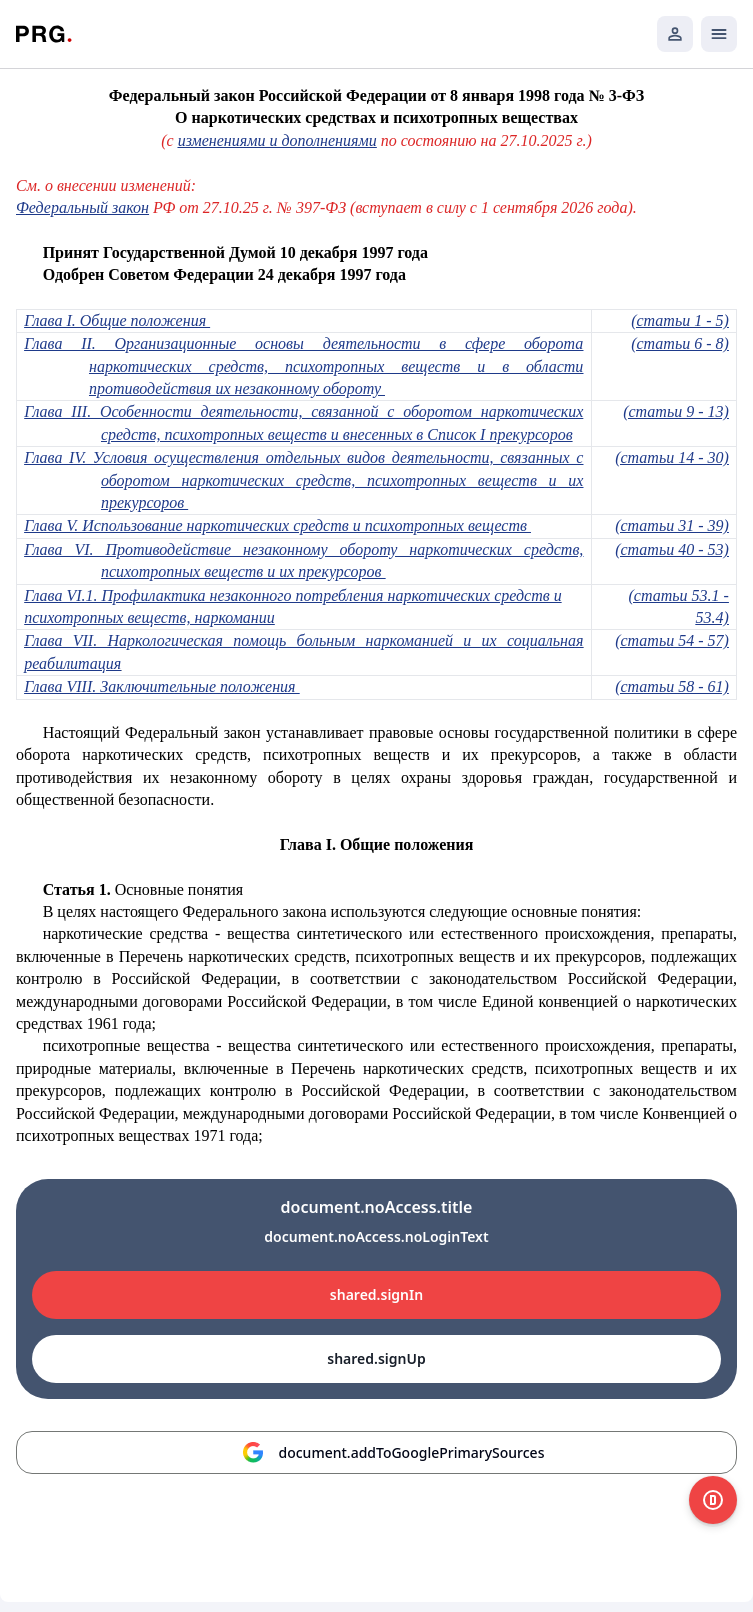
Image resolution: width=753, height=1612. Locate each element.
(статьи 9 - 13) (676, 411)
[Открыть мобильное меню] (719, 34)
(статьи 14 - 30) (672, 457)
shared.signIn (376, 1294)
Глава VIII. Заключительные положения (161, 686)
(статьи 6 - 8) (680, 343)
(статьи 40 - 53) (672, 549)
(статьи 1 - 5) (680, 320)
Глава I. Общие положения (117, 320)
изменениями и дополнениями (277, 140)
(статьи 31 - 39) (672, 525)
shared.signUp (376, 1358)
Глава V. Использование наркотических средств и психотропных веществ (277, 525)
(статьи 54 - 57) (672, 640)
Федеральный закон (82, 207)
